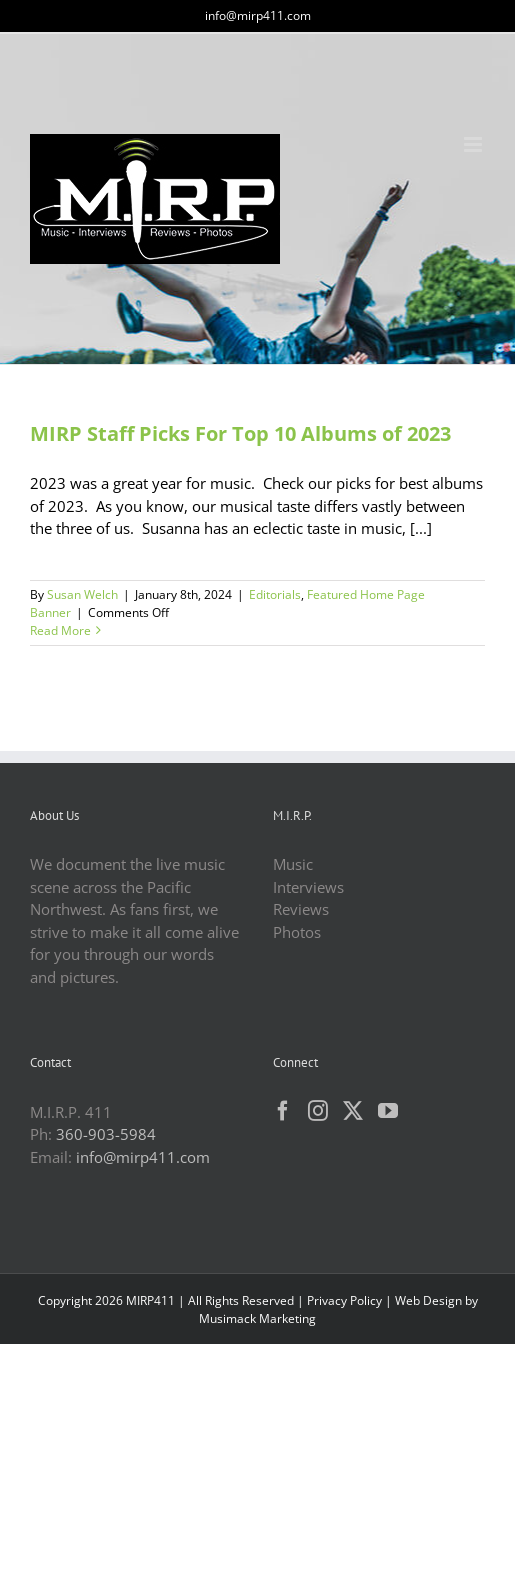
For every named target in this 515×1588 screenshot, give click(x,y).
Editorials (275, 594)
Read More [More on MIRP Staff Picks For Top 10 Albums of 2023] (60, 630)
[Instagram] (318, 1111)
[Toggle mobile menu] (474, 144)
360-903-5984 (106, 1134)
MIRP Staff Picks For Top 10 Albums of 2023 (240, 433)
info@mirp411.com (258, 15)
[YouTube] (388, 1111)
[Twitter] (353, 1111)
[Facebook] (283, 1111)
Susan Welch (82, 594)
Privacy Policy (344, 1300)
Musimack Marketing (257, 1318)
